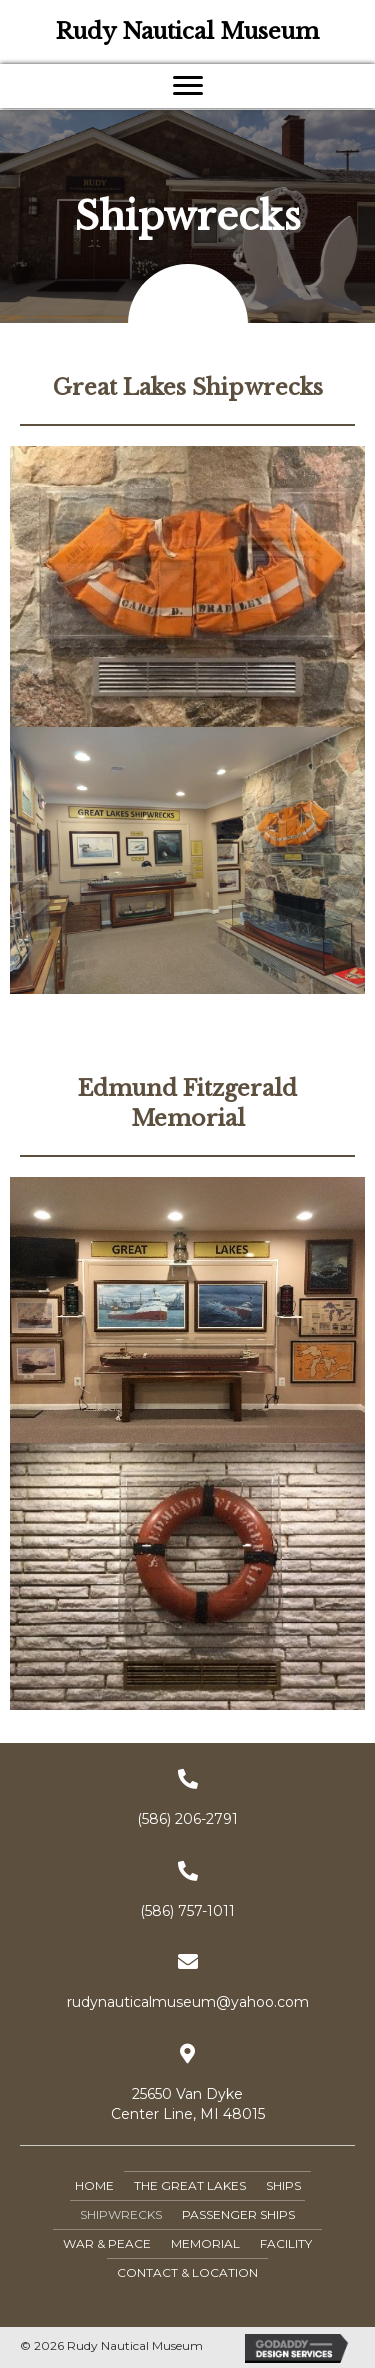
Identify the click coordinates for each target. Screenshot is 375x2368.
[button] (188, 86)
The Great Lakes (190, 2185)
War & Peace (107, 2243)
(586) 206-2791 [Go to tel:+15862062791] (187, 1819)
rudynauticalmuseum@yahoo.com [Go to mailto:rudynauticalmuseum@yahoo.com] (188, 2002)
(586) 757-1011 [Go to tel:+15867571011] (187, 1911)
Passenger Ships (238, 2214)
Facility (286, 2243)
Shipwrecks (121, 2214)
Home (94, 2185)
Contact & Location (187, 2272)
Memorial (205, 2243)
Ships (283, 2185)
